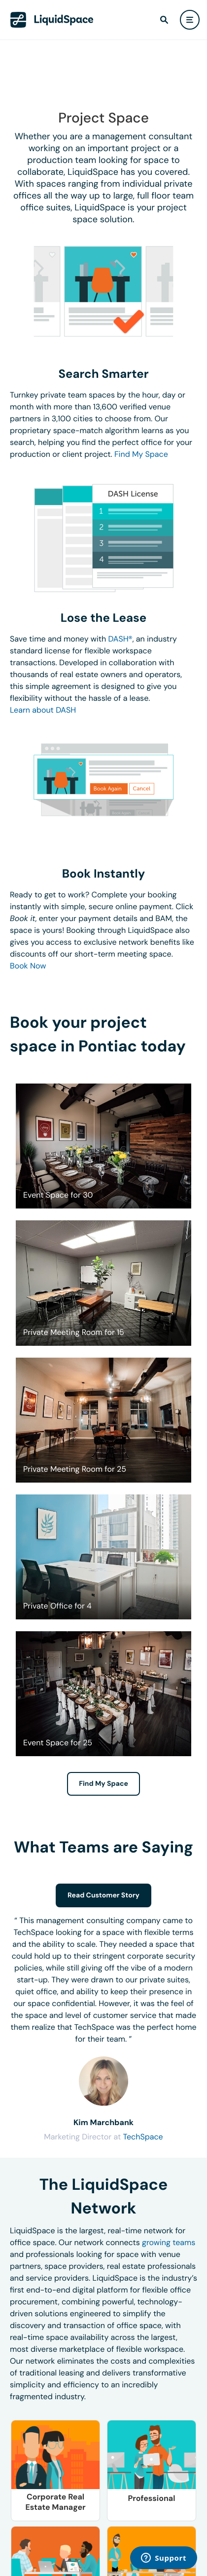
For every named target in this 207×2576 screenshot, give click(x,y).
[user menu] (190, 20)
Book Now (28, 966)
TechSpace (143, 2137)
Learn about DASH (43, 710)
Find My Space (141, 454)
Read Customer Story (103, 1895)
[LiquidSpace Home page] (52, 20)
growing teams (168, 2242)
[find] (164, 20)
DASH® (120, 639)
